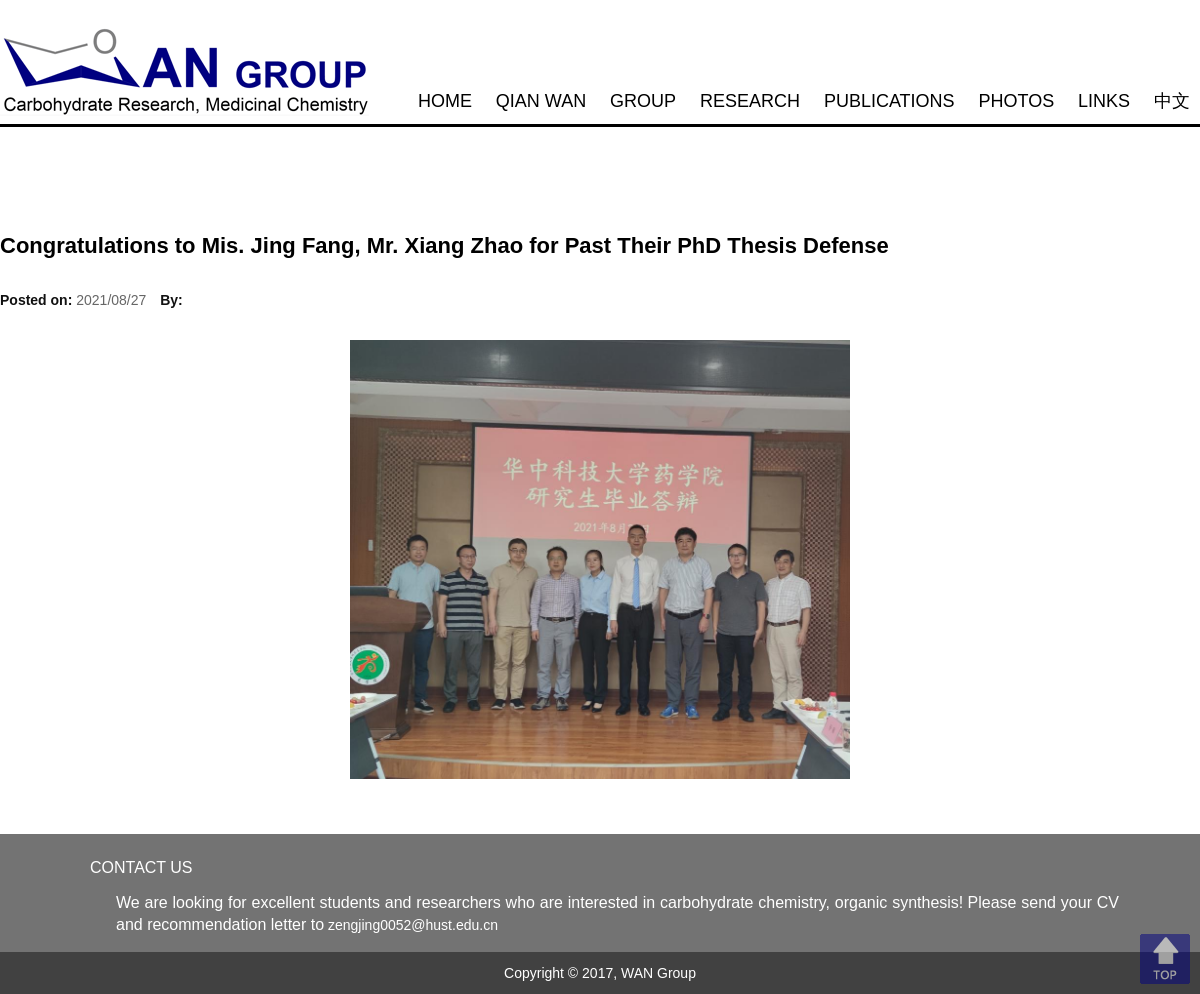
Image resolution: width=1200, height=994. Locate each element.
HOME (445, 101)
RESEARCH (750, 101)
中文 (1172, 101)
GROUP (643, 101)
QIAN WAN (541, 101)
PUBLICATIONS (889, 101)
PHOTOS (1017, 101)
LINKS (1104, 101)
